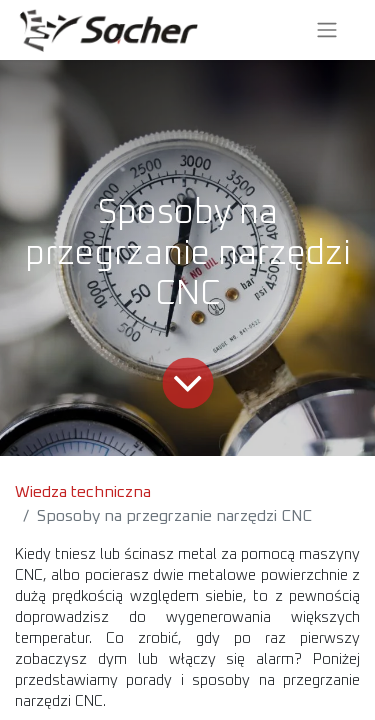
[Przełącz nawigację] (327, 30)
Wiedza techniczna (83, 492)
